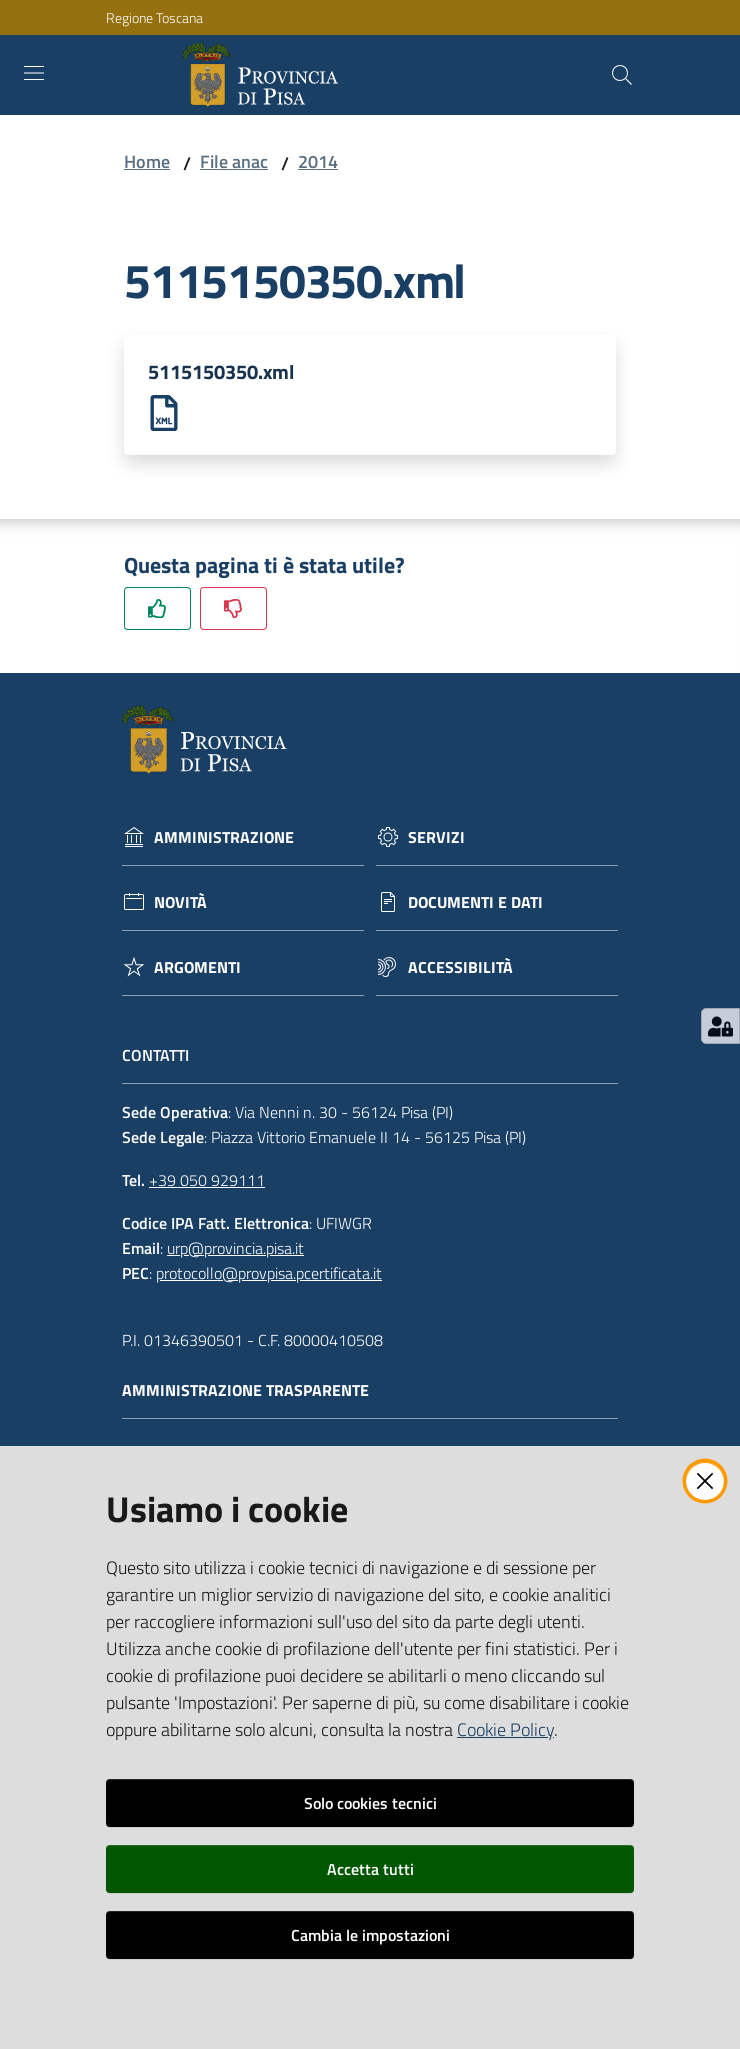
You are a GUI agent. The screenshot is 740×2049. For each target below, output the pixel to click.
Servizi (436, 838)
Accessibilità (460, 968)
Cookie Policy (505, 1729)
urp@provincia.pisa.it (235, 1248)
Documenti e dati (475, 903)
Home (147, 161)
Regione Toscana (154, 17)
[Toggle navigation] (34, 73)
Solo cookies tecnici (370, 1803)
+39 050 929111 (207, 1181)
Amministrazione (224, 838)
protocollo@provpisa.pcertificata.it (269, 1273)
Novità (180, 903)
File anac (234, 161)
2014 (318, 161)
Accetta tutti (370, 1869)
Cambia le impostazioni (370, 1935)
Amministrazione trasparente (255, 1391)
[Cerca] (622, 75)
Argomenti (197, 968)
